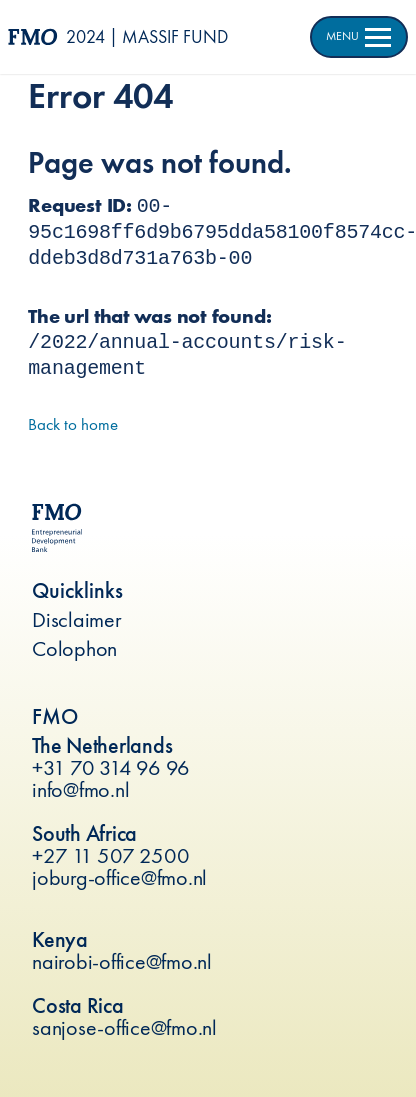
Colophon (74, 648)
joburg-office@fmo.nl (119, 877)
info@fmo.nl (80, 789)
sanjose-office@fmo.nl (124, 1027)
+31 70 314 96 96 (111, 767)
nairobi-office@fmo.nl (122, 961)
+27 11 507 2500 (110, 855)
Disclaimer (77, 619)
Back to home (73, 424)
